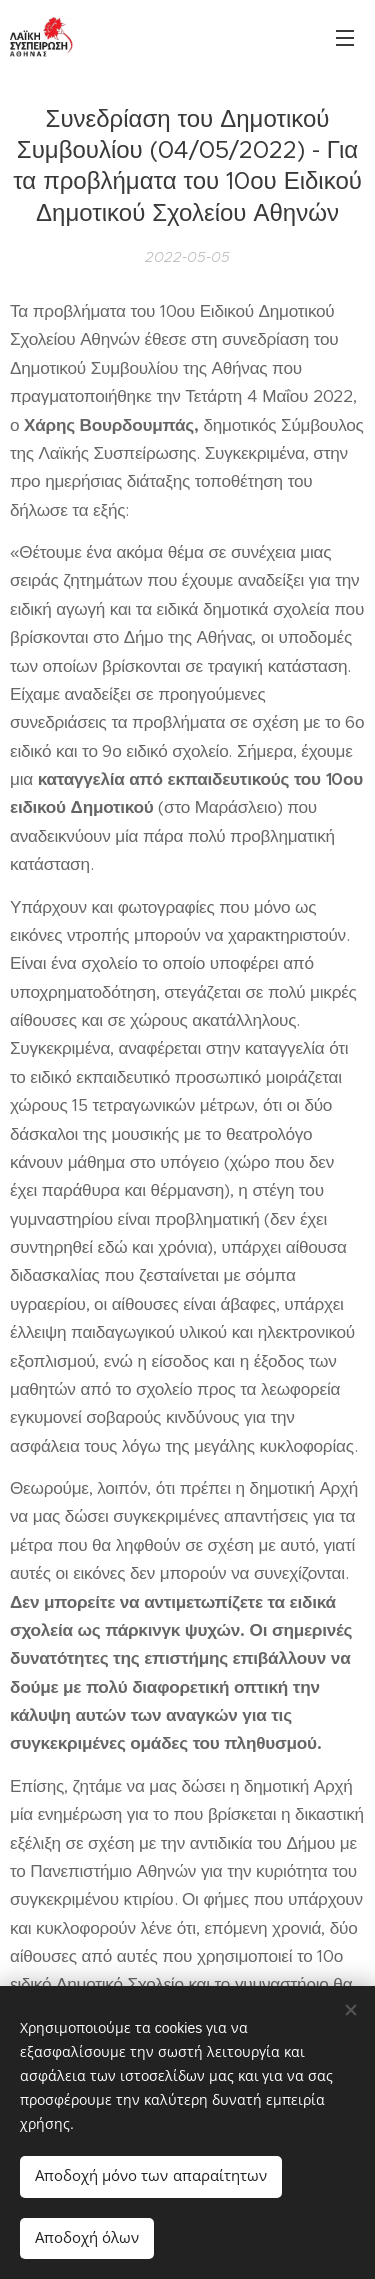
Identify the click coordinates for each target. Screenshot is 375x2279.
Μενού (345, 38)
